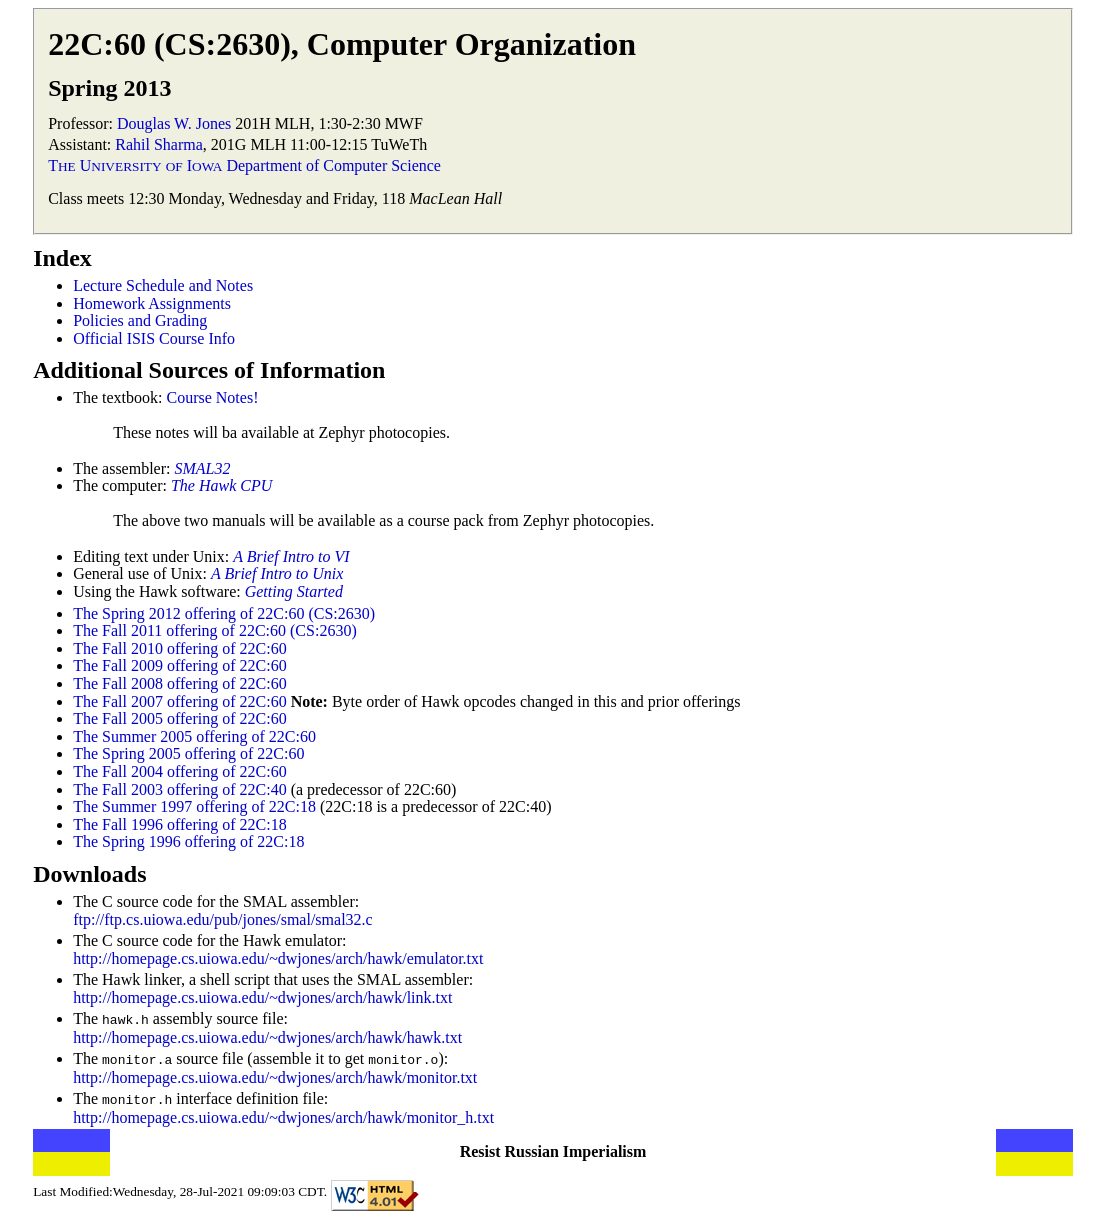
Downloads (89, 874)
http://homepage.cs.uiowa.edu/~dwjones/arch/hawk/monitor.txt (275, 1075)
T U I (135, 165)
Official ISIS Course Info (154, 338)
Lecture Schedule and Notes (163, 285)
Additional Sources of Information (209, 370)
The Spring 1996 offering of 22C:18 (188, 841)
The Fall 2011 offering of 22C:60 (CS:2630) (215, 630)
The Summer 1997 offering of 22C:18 (194, 806)
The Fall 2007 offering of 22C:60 (179, 701)
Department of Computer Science (333, 165)
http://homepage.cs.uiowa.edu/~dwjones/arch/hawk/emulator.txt (278, 958)
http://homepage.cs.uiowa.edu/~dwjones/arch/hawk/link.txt (262, 997)
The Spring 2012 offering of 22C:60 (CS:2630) (224, 613)
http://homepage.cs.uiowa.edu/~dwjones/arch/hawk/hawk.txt (267, 1036)
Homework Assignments (152, 303)
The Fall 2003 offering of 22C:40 (179, 789)
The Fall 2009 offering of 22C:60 (179, 665)
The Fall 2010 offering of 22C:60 (179, 648)
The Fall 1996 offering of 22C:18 (179, 824)
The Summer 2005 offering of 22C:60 (194, 736)
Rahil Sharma (159, 144)
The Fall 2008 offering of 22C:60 (179, 683)
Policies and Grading (140, 320)
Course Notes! (212, 397)
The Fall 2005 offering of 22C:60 (179, 718)
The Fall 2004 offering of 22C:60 (179, 771)
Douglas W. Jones (174, 123)
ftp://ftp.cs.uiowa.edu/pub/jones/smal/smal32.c (223, 919)
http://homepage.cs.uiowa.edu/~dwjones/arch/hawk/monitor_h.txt (283, 1114)
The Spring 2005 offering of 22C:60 (188, 753)
